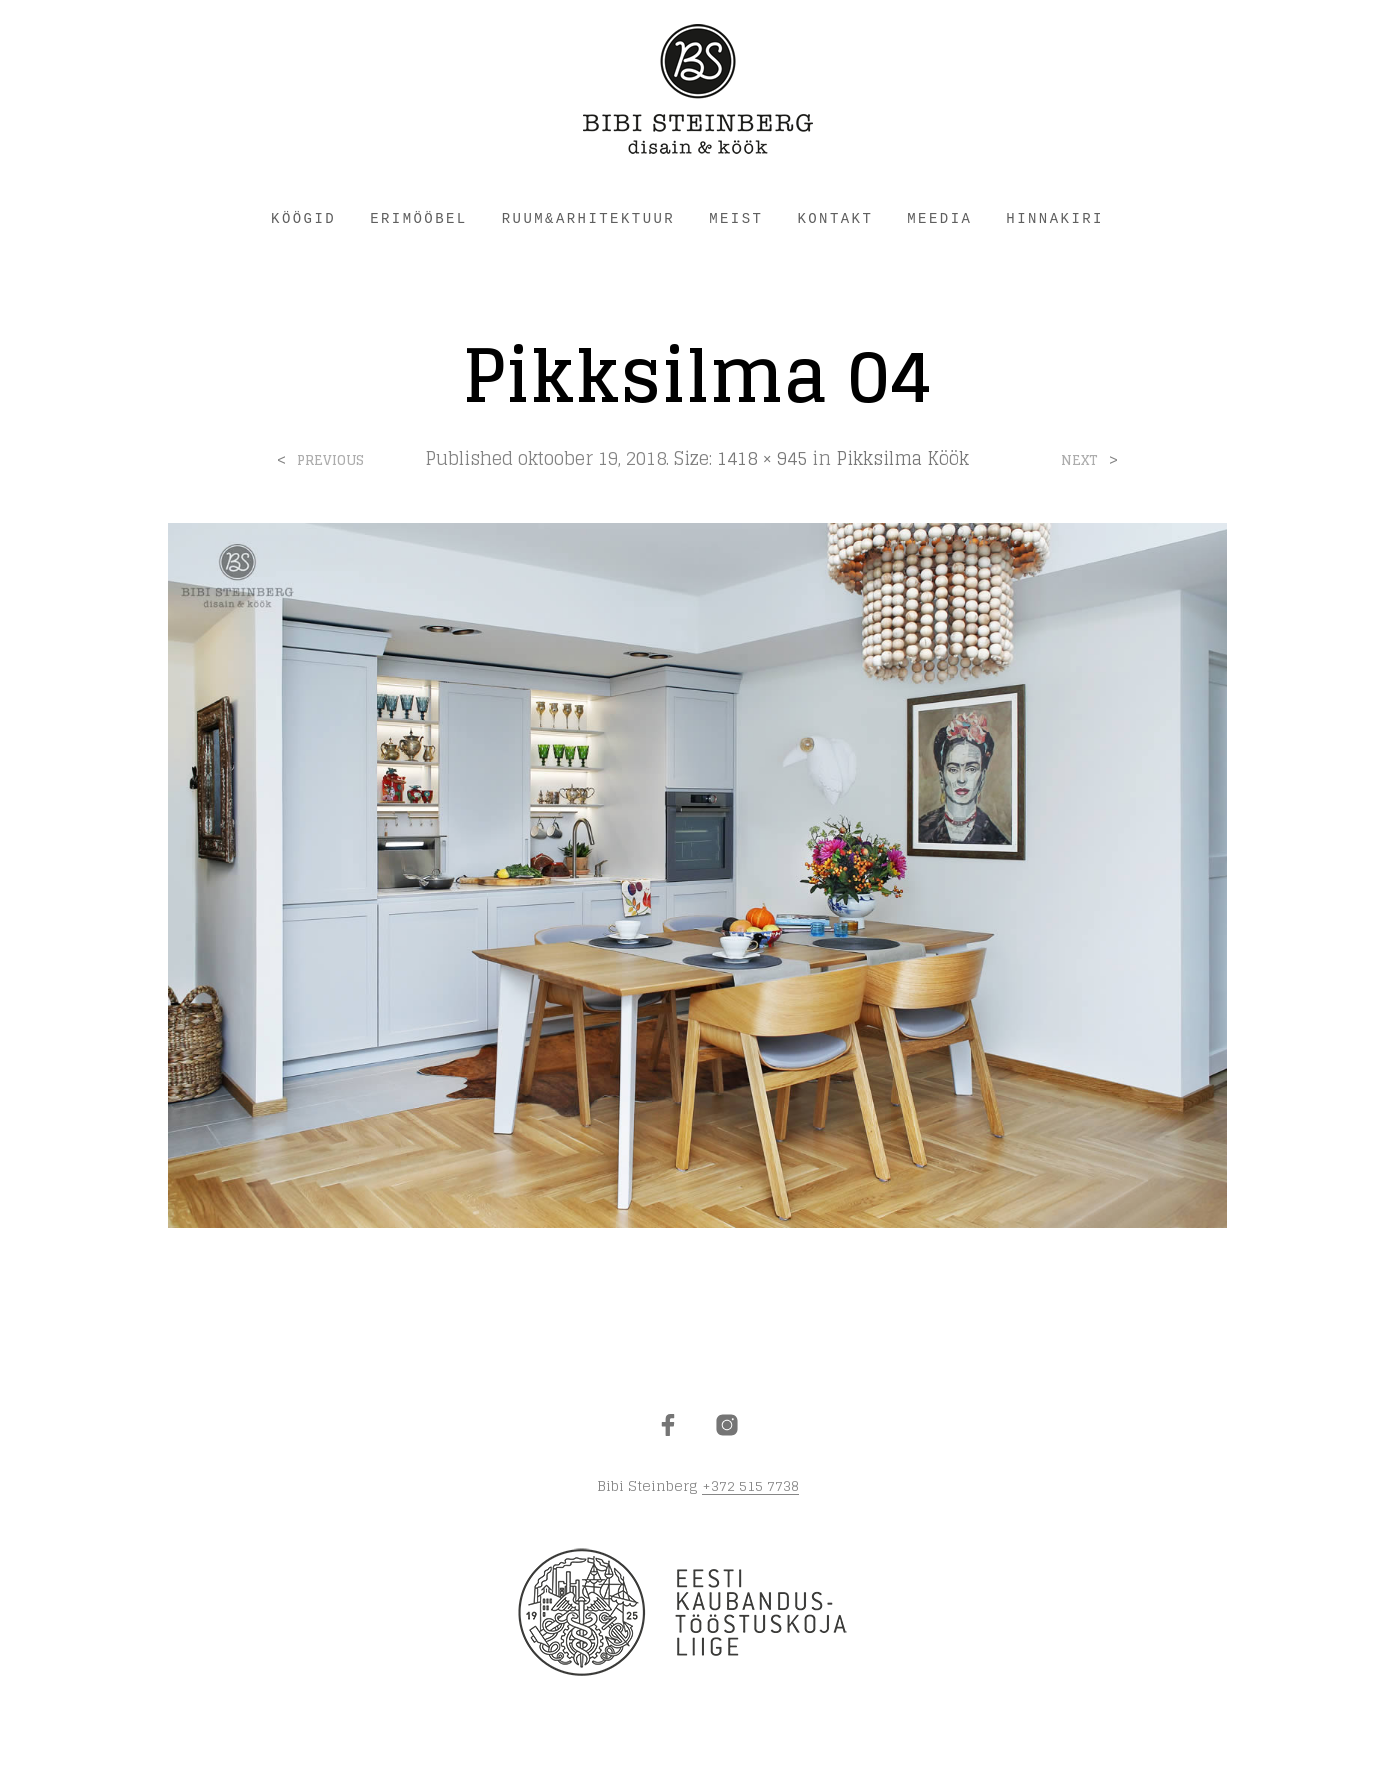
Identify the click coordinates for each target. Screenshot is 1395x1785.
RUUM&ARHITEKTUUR (588, 219)
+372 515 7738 (750, 1486)
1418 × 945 (762, 458)
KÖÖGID (303, 219)
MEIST (736, 219)
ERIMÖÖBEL (419, 219)
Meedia (939, 219)
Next (1079, 460)
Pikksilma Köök (902, 458)
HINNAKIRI (1055, 219)
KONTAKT (835, 219)
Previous (330, 460)
